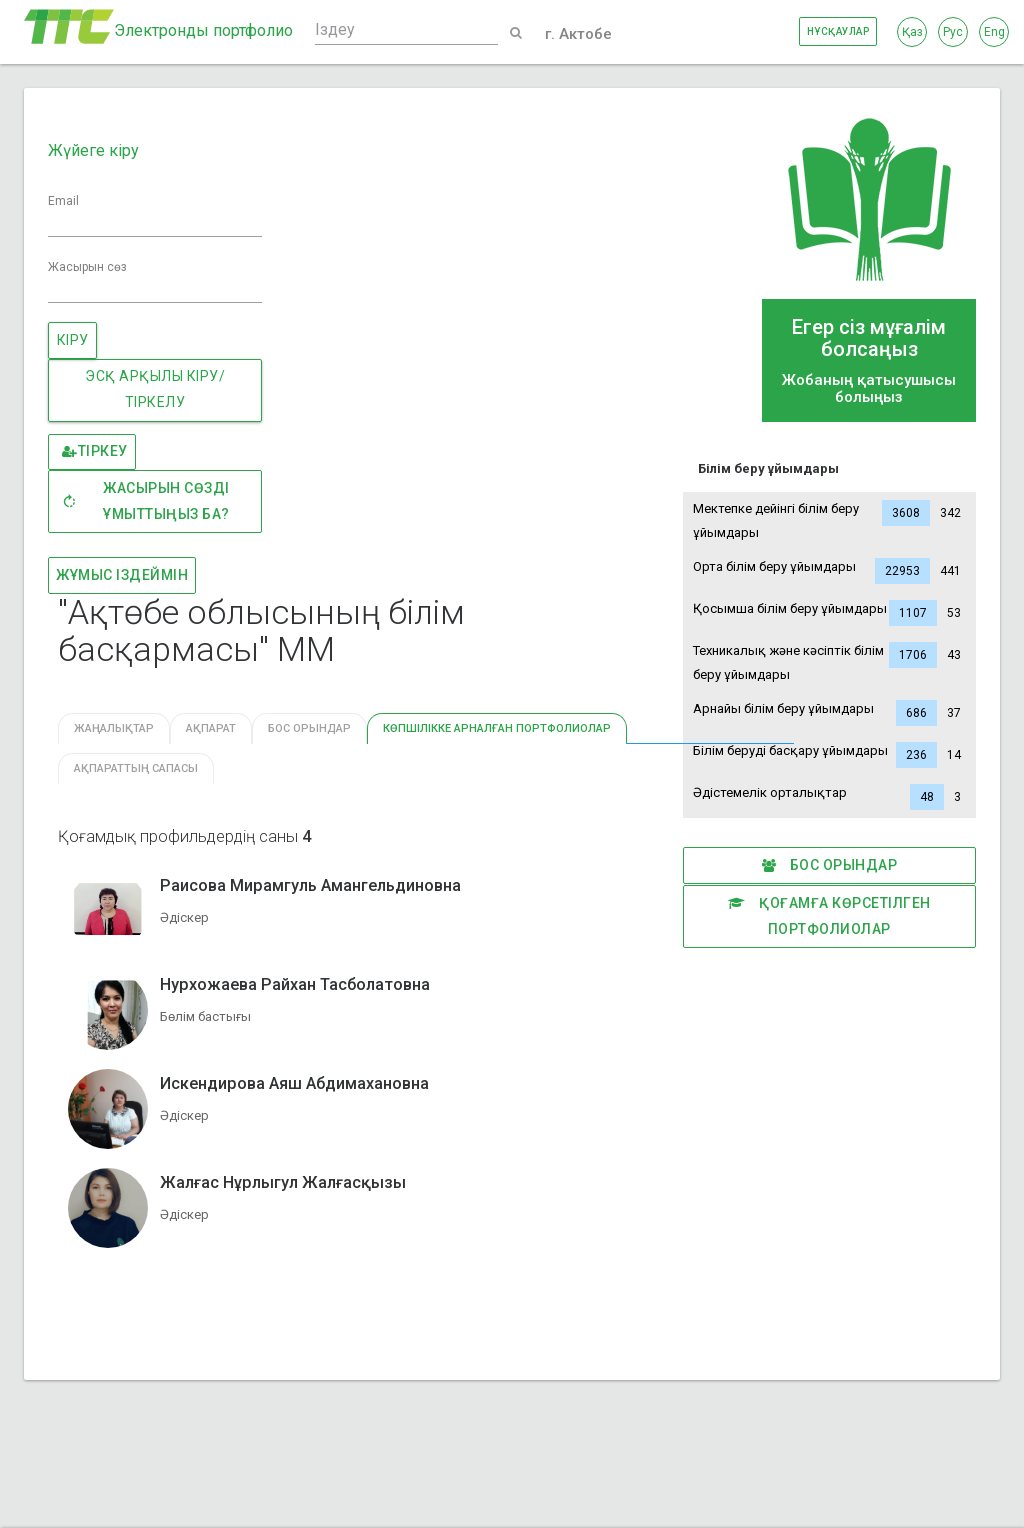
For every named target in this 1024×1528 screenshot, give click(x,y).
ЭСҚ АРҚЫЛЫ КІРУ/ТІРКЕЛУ (155, 389)
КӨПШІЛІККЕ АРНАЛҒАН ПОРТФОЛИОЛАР (497, 728)
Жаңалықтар (114, 728)
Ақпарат (211, 728)
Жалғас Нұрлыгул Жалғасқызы (283, 1182)
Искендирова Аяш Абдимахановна (294, 1083)
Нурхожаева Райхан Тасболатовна (295, 984)
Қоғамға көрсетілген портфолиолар (829, 914)
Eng (994, 32)
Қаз (912, 32)
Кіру (73, 340)
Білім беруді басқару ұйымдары (829, 755)
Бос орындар (830, 866)
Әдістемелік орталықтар (829, 797)
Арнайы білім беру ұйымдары (829, 713)
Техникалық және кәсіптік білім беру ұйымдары (829, 660)
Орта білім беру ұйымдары (829, 571)
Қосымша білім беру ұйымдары (829, 613)
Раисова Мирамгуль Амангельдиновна (310, 885)
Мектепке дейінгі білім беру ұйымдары (829, 518)
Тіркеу (94, 452)
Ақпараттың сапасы (136, 768)
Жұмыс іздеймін (122, 575)
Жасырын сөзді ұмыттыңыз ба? (145, 501)
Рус (953, 32)
